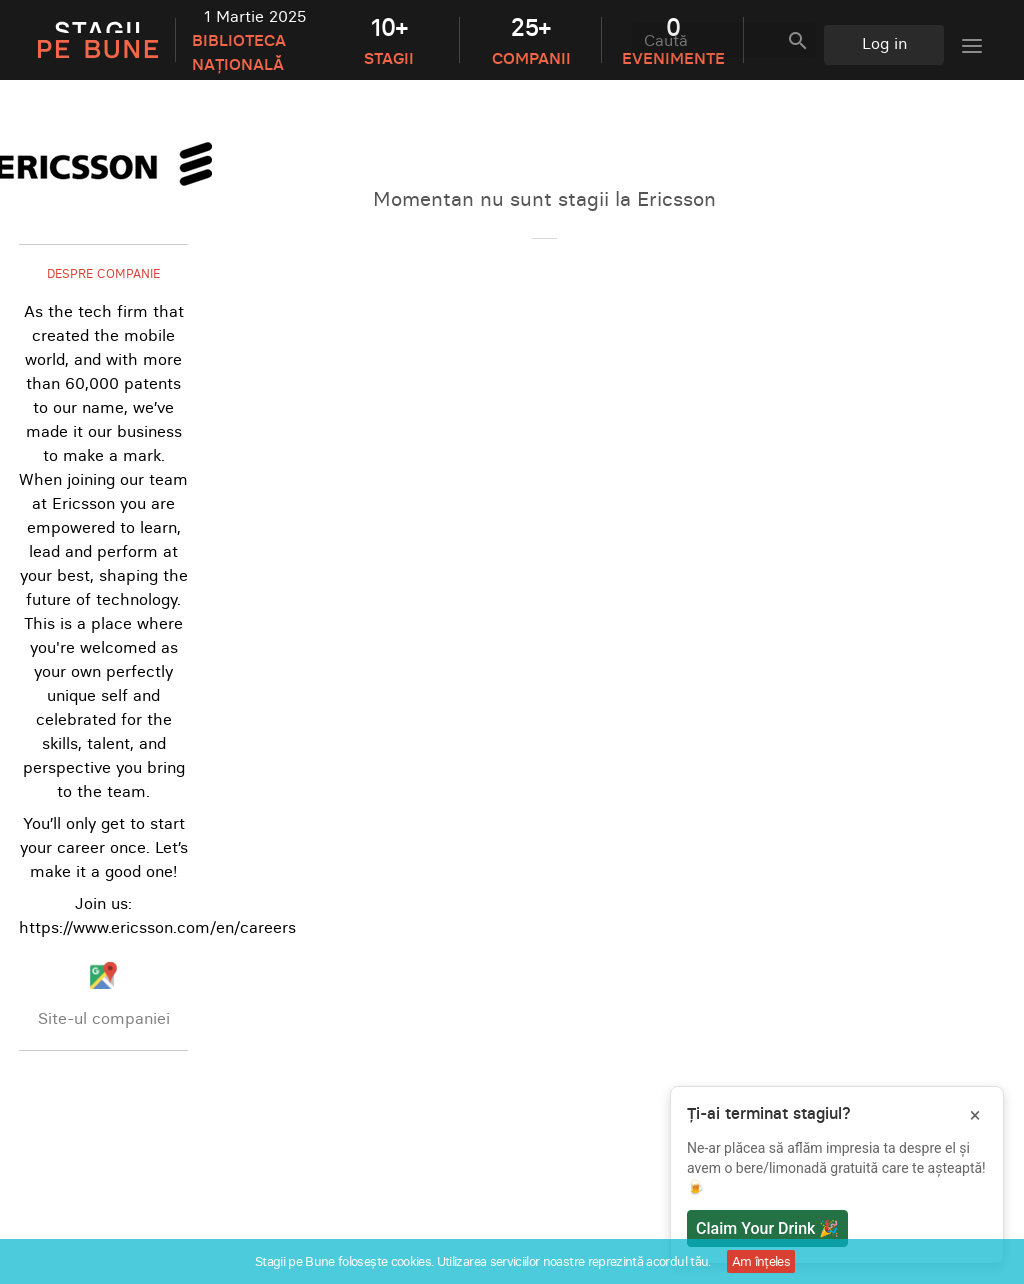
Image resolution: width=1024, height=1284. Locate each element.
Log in (884, 43)
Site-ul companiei (104, 1018)
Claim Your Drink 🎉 (767, 1228)
